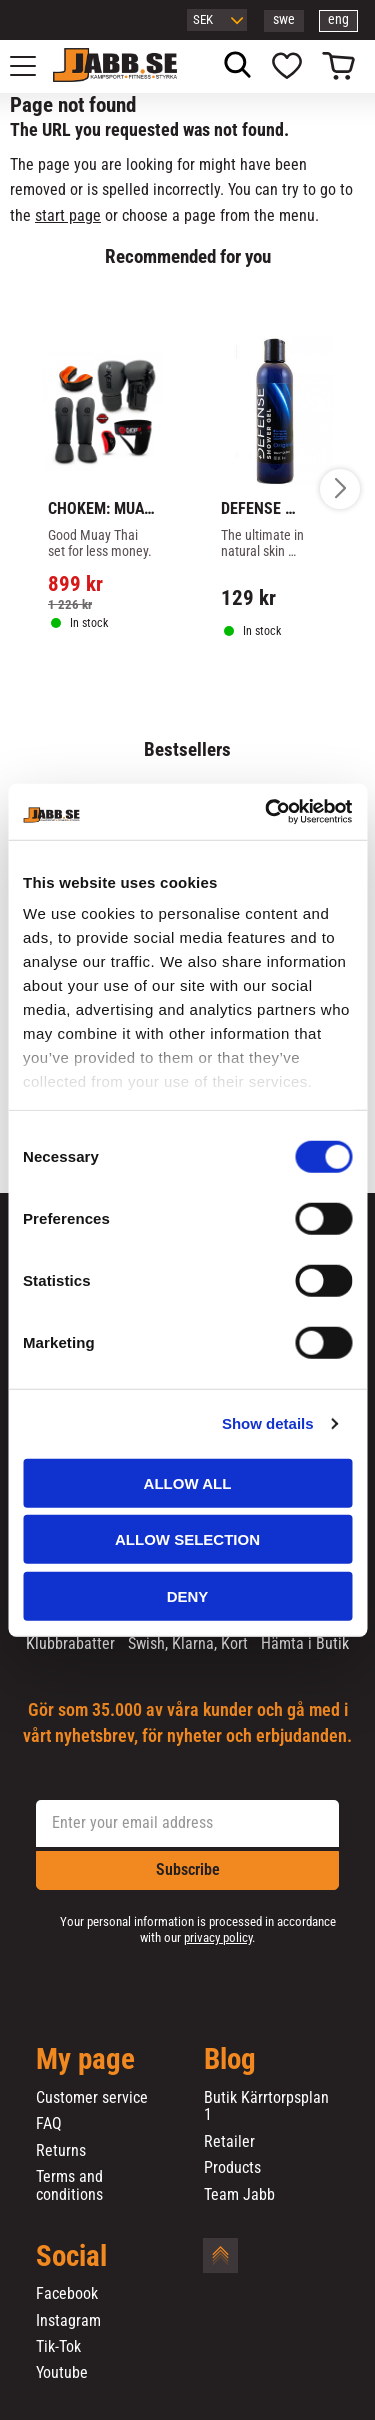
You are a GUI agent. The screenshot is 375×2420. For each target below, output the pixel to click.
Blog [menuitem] (230, 2060)
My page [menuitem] (85, 2060)
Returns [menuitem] (61, 2151)
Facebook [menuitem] (67, 2294)
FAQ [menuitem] (49, 2124)
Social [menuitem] (71, 2257)
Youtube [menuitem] (62, 2373)
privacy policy (218, 1937)
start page (68, 215)
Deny (188, 1595)
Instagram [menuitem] (68, 2321)
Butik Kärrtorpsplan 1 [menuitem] (266, 2106)
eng (338, 19)
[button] (34, 66)
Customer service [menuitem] (92, 2098)
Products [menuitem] (232, 2168)
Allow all (188, 1482)
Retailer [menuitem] (229, 2142)
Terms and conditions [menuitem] (69, 2185)
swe (284, 19)
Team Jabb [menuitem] (239, 2195)
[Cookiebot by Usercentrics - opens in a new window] (267, 812)
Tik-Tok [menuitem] (58, 2347)
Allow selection (187, 1539)
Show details (268, 1423)
